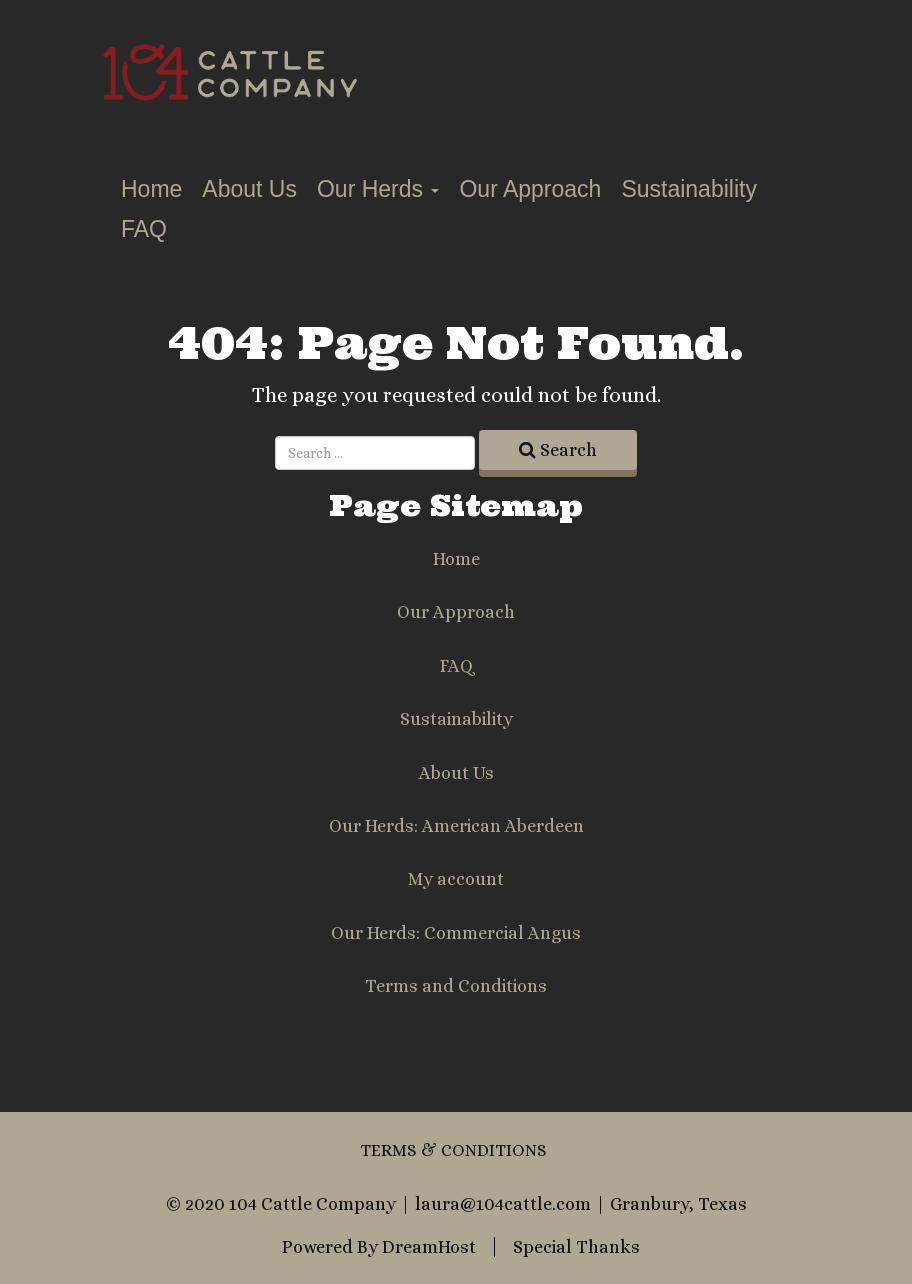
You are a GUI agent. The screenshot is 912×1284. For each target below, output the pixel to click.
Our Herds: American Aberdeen (456, 826)
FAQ (144, 229)
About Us (249, 189)
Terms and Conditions (456, 986)
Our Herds (378, 189)
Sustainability (689, 189)
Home (151, 189)
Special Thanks (576, 1247)
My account (456, 879)
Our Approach (530, 189)
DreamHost (429, 1247)
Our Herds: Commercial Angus (456, 933)
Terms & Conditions (453, 1150)
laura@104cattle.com (503, 1204)
